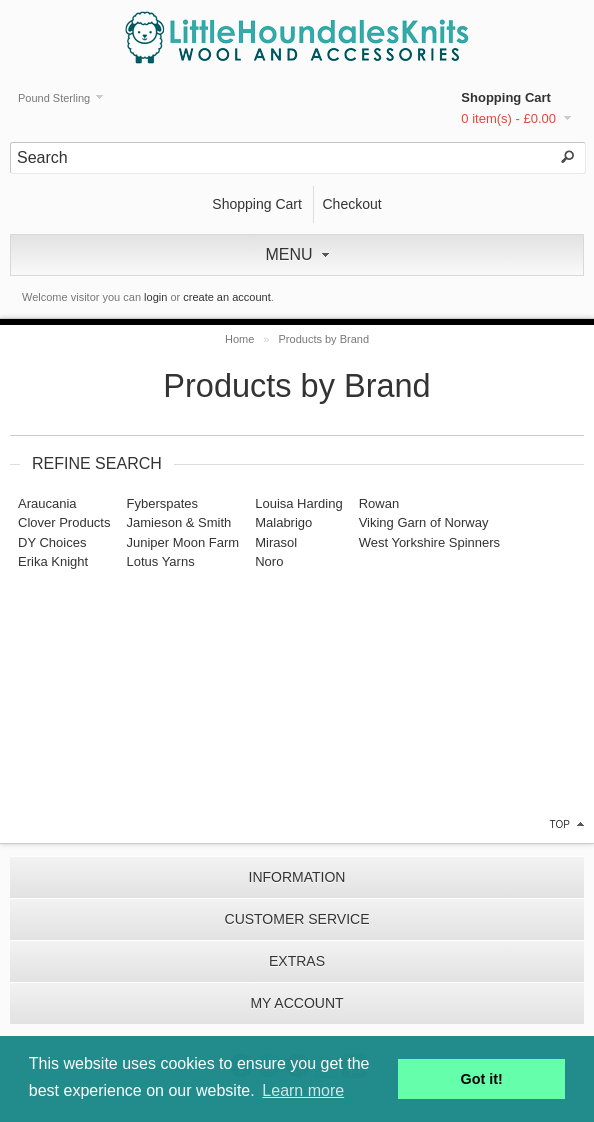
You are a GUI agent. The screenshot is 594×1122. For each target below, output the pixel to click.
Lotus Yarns (160, 561)
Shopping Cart (506, 97)
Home (239, 339)
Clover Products (64, 522)
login (155, 297)
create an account (226, 297)
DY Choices (52, 542)
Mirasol (276, 542)
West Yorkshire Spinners (429, 542)
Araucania (47, 503)
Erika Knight (53, 561)
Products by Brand (324, 339)
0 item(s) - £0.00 (508, 118)
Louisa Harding (298, 503)
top (560, 824)
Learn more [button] (303, 1090)
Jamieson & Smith (178, 522)
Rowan (379, 503)
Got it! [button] (482, 1079)
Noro (269, 561)
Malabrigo (283, 522)
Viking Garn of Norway (424, 522)
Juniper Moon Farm (182, 542)
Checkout (351, 204)
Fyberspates (162, 503)
